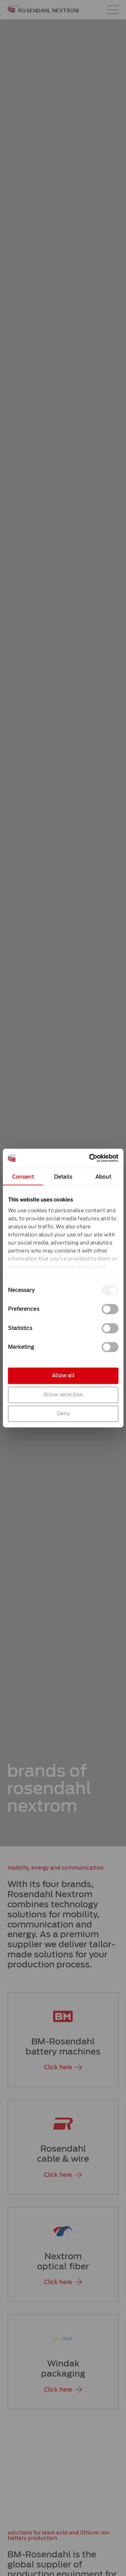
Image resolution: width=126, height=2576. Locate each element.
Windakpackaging (63, 2377)
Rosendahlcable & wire (63, 2162)
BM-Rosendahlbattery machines (63, 2055)
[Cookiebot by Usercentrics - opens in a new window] (89, 1158)
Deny (63, 1414)
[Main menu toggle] (113, 9)
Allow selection (63, 1394)
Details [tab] (63, 1177)
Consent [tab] (23, 1177)
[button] (63, 2076)
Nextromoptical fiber (63, 2270)
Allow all (63, 1376)
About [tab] (103, 1177)
